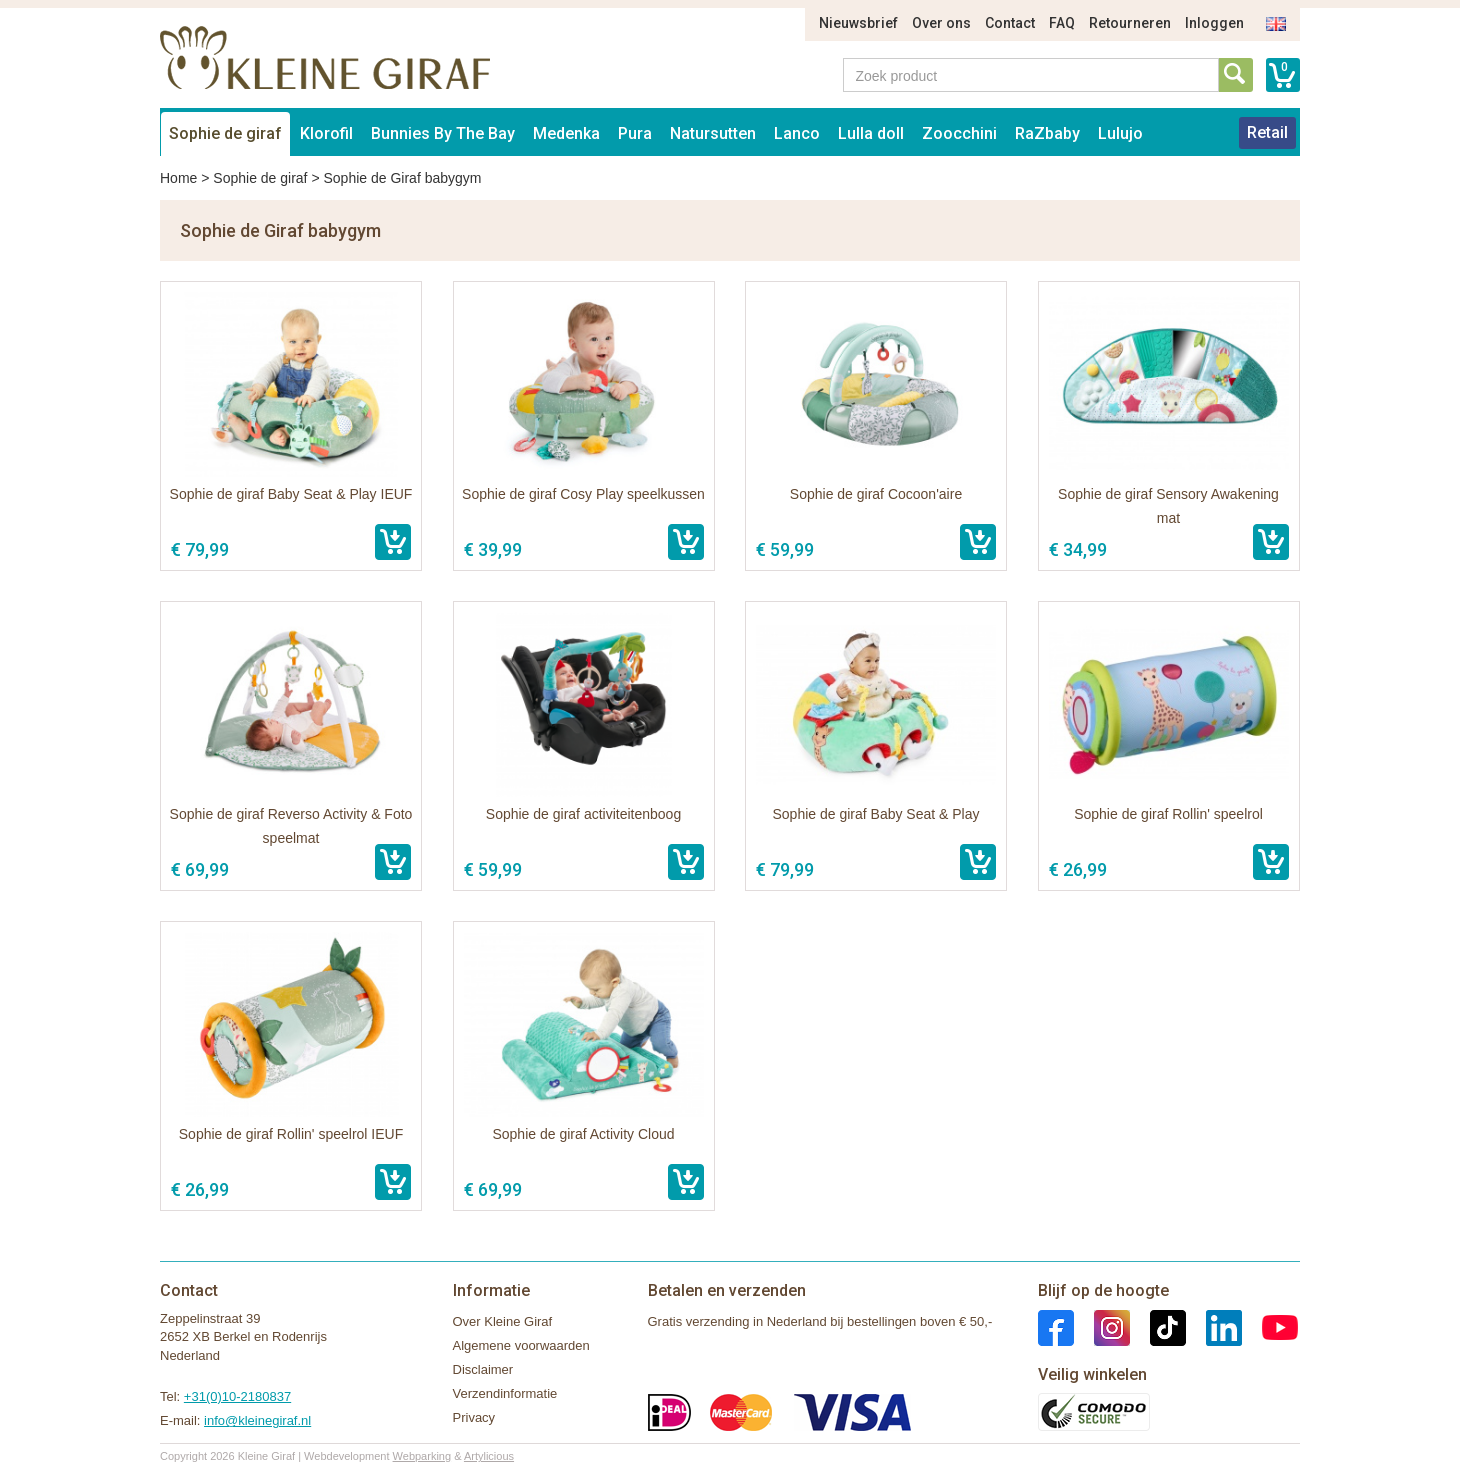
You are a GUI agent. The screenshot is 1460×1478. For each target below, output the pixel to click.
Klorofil (326, 133)
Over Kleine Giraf (503, 1321)
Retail (1267, 132)
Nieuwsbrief (858, 23)
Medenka (566, 133)
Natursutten (713, 133)
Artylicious (489, 1456)
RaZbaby (1047, 133)
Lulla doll (871, 133)
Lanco (797, 133)
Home (178, 178)
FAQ (1062, 23)
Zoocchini (959, 133)
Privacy (474, 1417)
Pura (635, 133)
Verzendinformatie (505, 1393)
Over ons (941, 23)
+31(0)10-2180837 (237, 1396)
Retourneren (1130, 23)
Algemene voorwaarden (521, 1345)
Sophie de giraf (225, 133)
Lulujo (1120, 133)
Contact (1010, 23)
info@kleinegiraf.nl (257, 1420)
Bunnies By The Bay (443, 133)
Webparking (422, 1456)
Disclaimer (483, 1369)
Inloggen (1214, 23)
